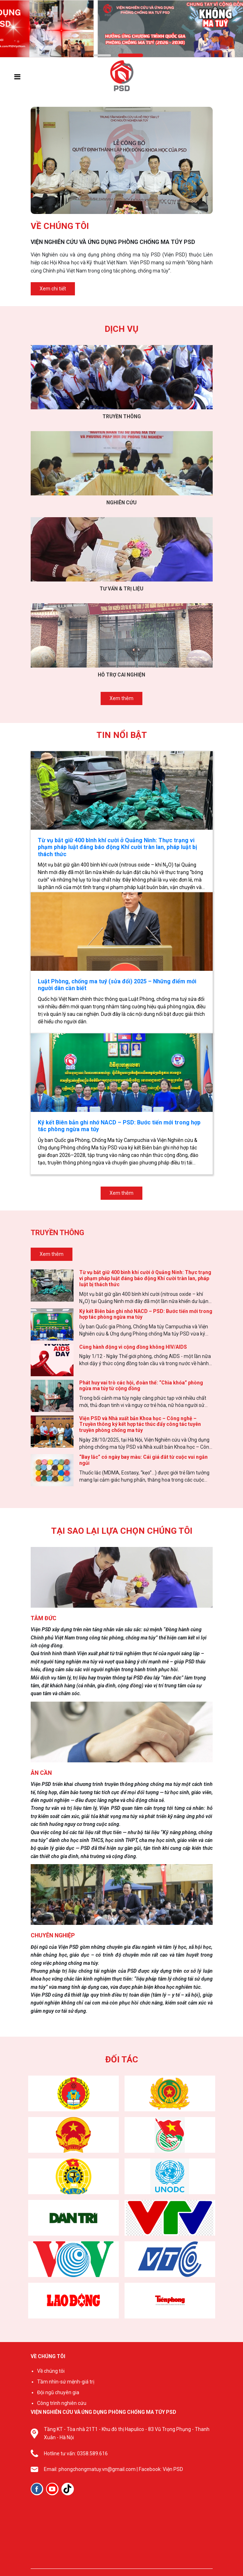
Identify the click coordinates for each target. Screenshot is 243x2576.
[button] (102, 55)
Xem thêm (121, 698)
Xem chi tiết (53, 288)
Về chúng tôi (51, 2371)
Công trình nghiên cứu (61, 2403)
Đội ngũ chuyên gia (58, 2392)
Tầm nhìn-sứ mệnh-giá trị (65, 2382)
